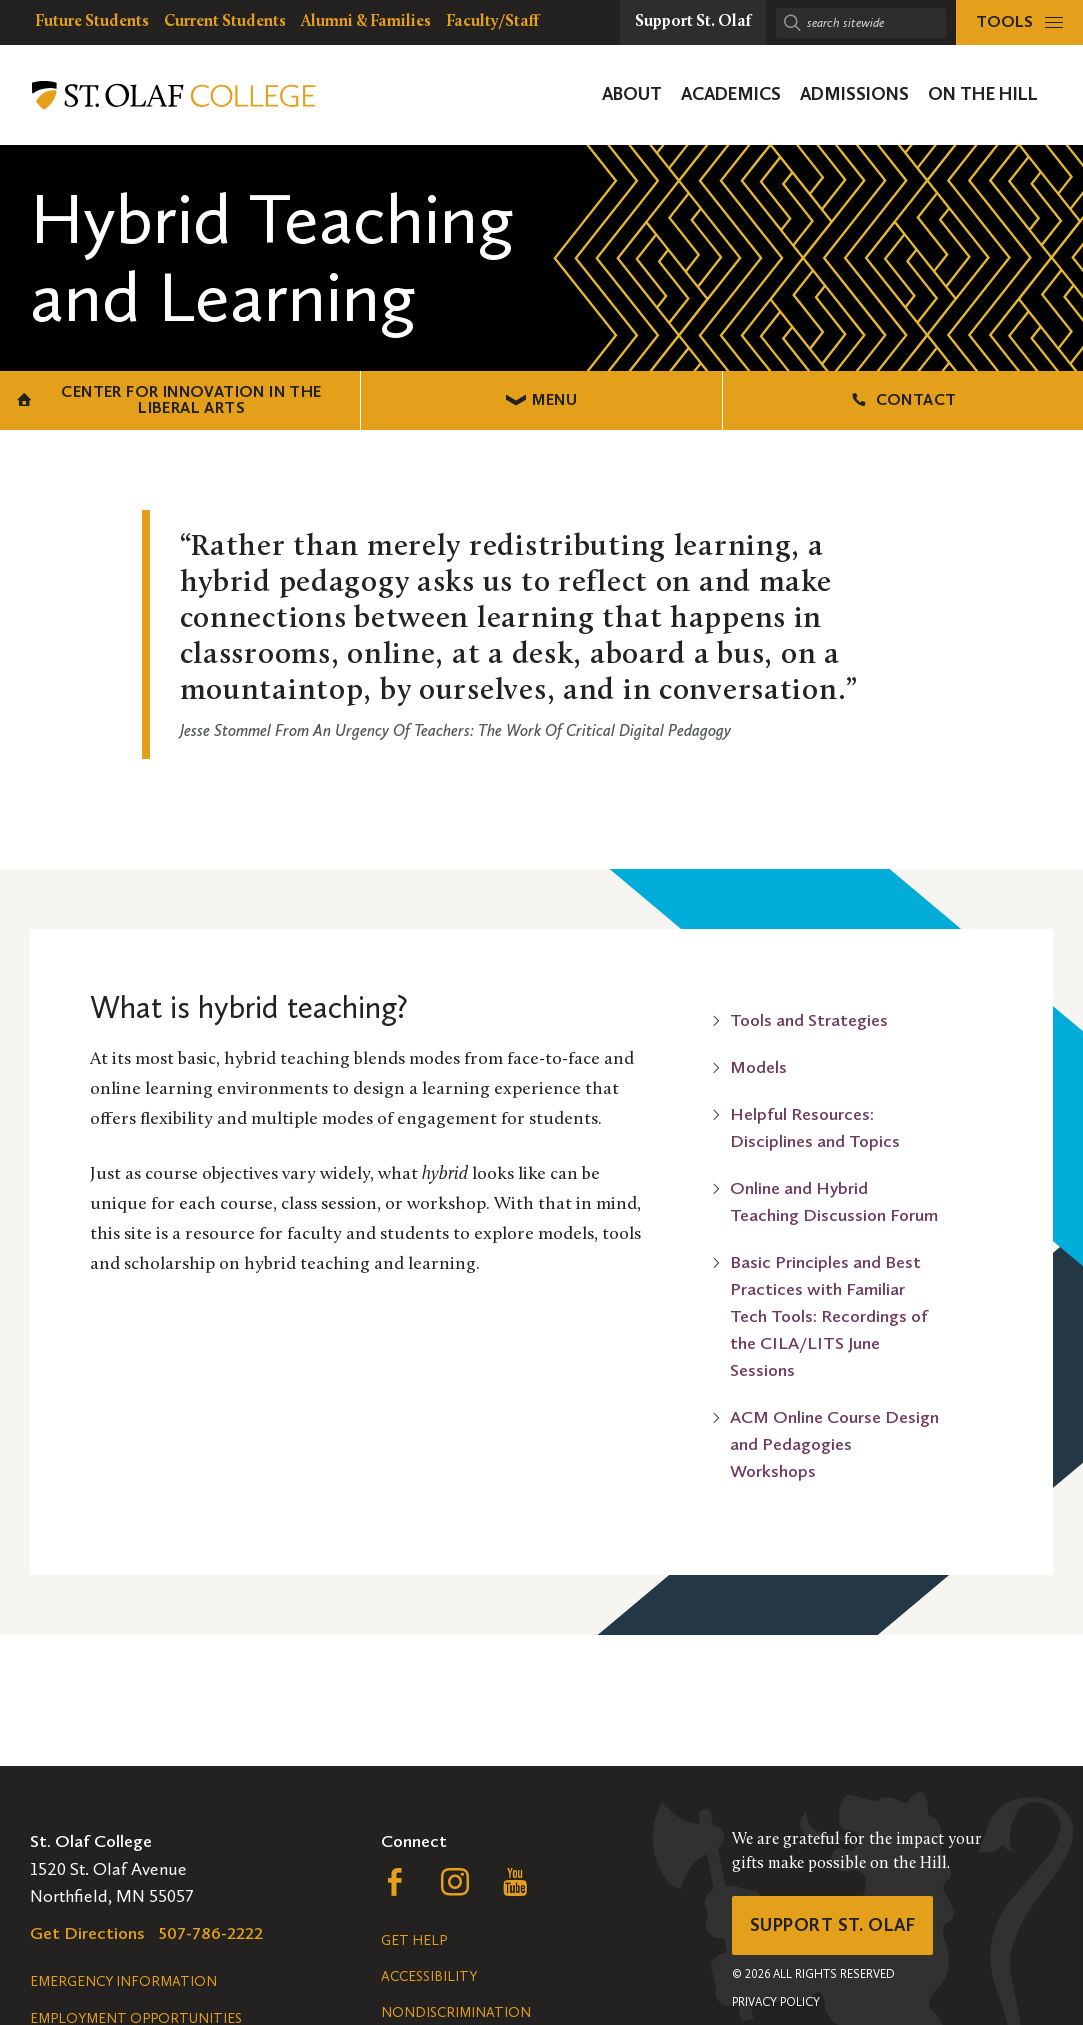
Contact (902, 399)
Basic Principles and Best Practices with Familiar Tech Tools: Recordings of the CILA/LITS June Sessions (829, 1316)
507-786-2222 (211, 1933)
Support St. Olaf (832, 1925)
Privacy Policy (776, 2002)
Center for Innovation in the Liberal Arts (169, 399)
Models (758, 1067)
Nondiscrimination (456, 2012)
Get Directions (87, 1933)
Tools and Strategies (809, 1020)
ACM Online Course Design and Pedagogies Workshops (834, 1444)
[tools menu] (1019, 22)
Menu (541, 399)
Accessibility (429, 1976)
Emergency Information (123, 1981)
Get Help (414, 1940)
